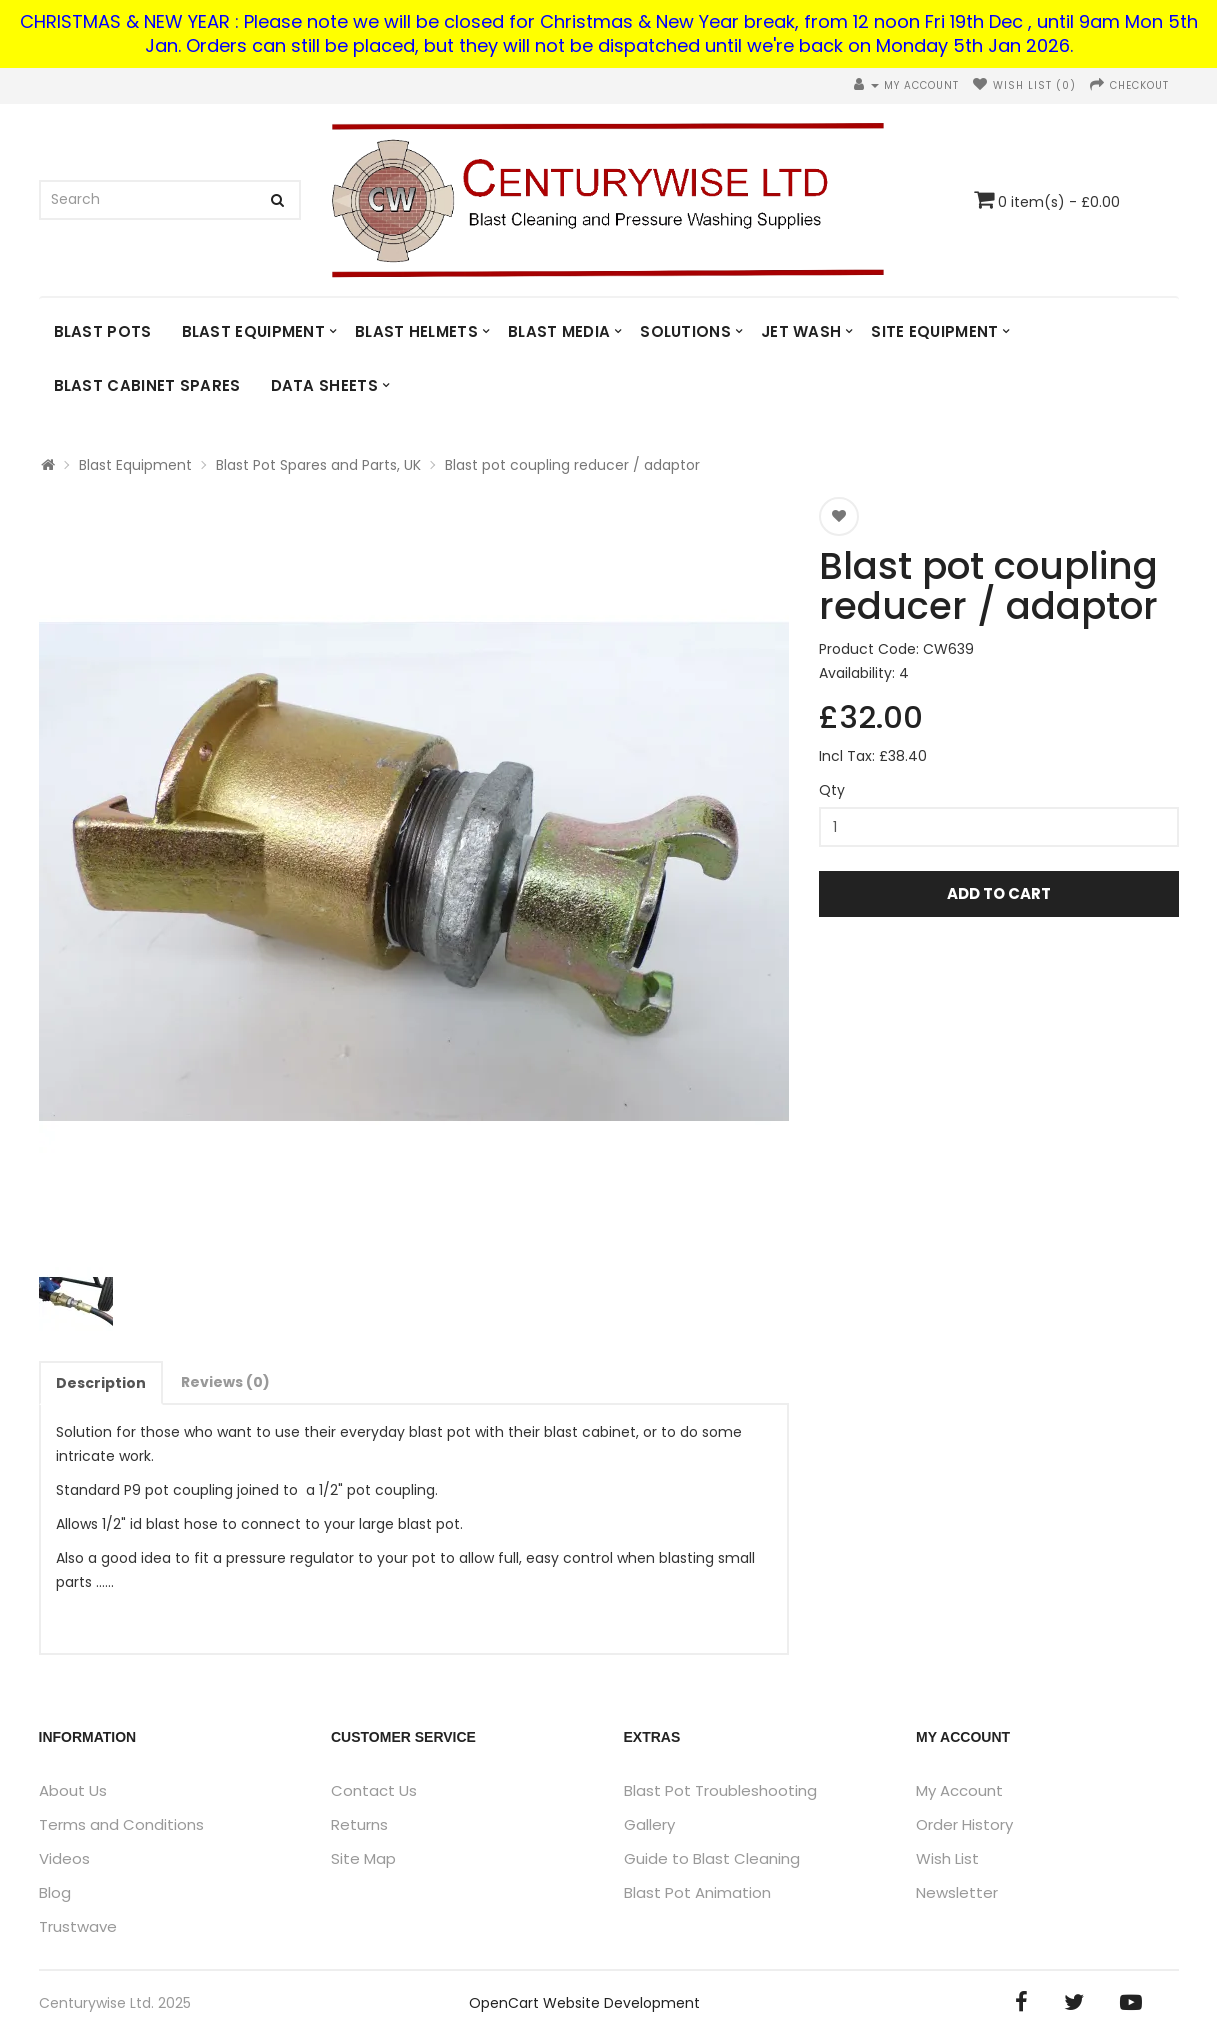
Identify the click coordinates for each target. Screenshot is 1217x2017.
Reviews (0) (225, 1382)
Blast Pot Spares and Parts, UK (318, 465)
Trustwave (78, 1926)
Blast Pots (103, 331)
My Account (959, 1790)
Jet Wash (801, 331)
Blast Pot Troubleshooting (720, 1790)
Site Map (363, 1858)
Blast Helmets (416, 331)
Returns (359, 1824)
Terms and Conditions (121, 1824)
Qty (832, 790)
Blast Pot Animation (697, 1892)
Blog (55, 1892)
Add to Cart (999, 893)
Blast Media (559, 331)
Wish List (947, 1858)
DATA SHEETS (324, 385)
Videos (64, 1858)
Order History (964, 1824)
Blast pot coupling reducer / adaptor (572, 465)
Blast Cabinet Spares (147, 385)
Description (101, 1383)
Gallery (649, 1824)
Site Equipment (934, 331)
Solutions (685, 331)
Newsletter (957, 1892)
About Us (73, 1790)
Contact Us (374, 1790)
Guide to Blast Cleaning (712, 1858)
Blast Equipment (254, 331)
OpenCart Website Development (584, 2003)
